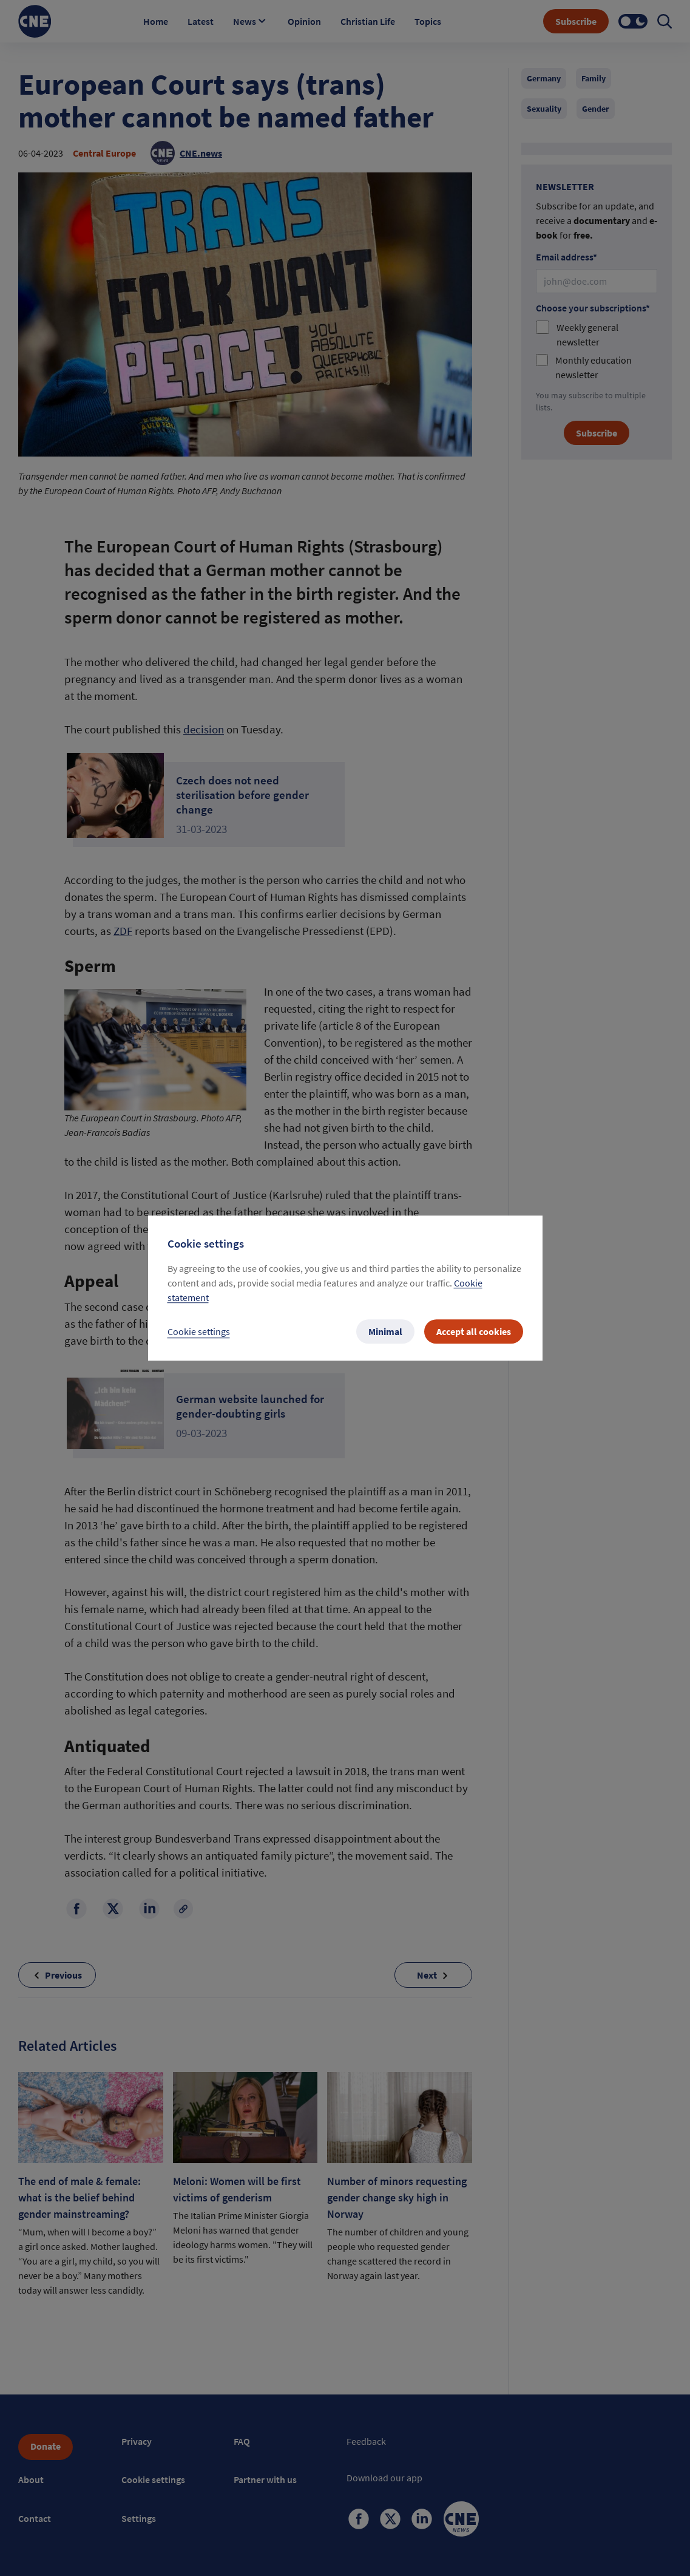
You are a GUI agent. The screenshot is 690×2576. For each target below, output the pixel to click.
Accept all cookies (473, 1331)
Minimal (385, 1331)
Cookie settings (198, 1331)
